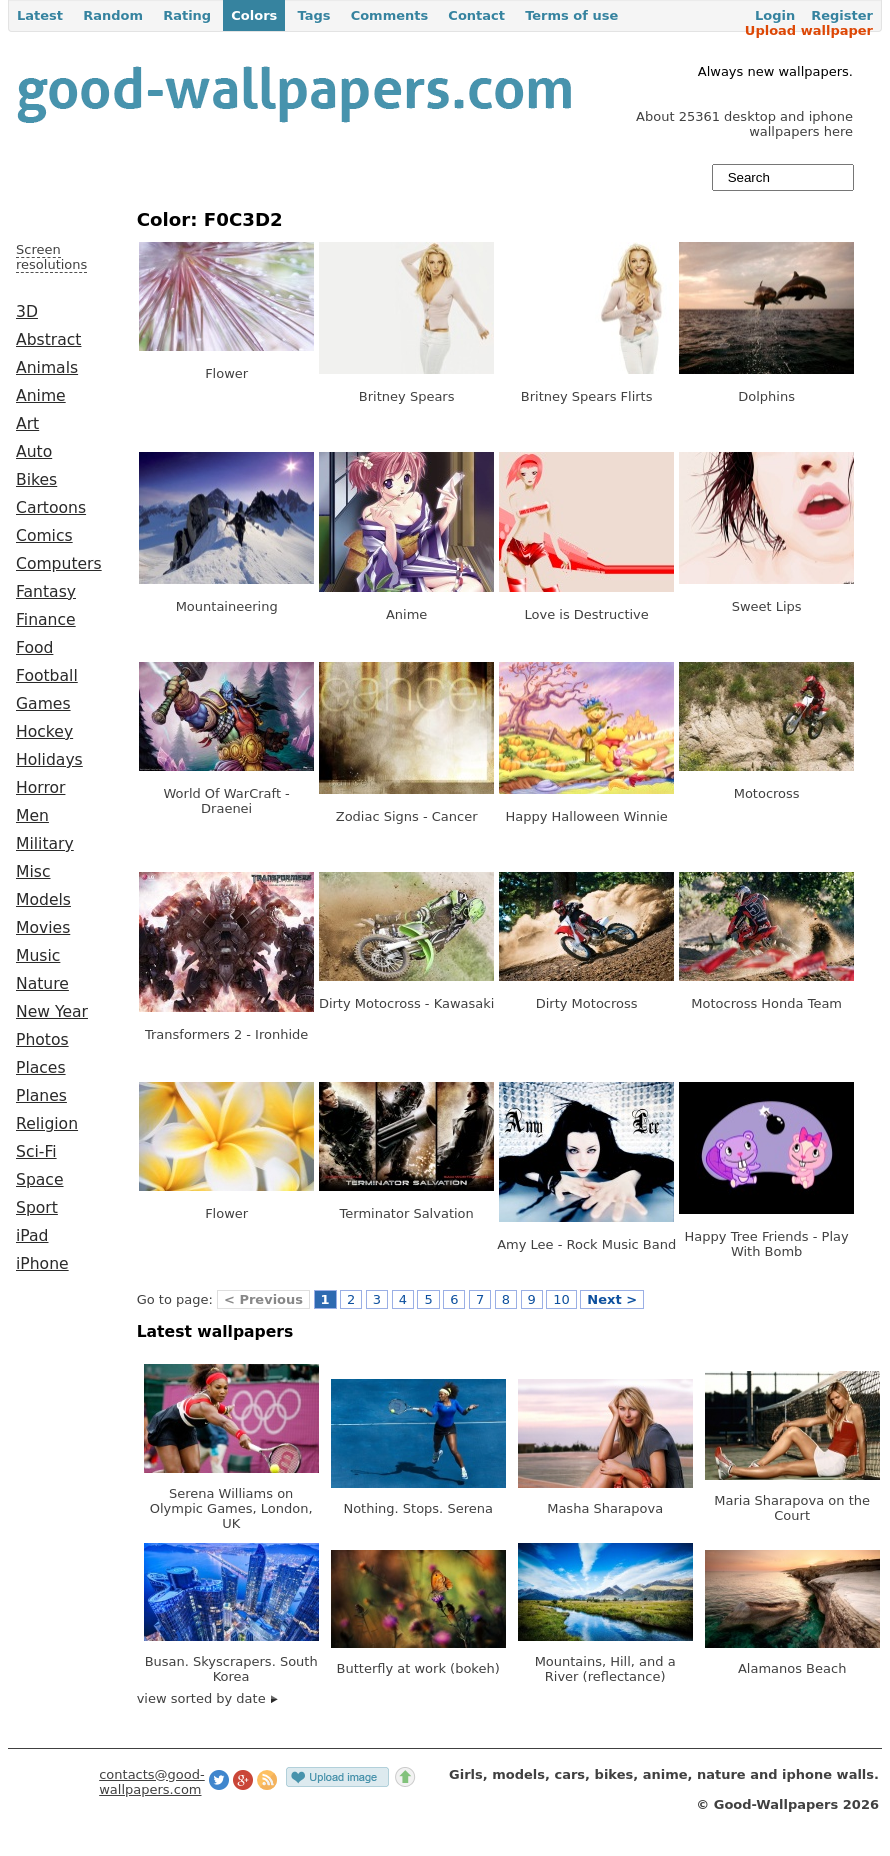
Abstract (48, 340)
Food (34, 648)
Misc (33, 872)
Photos (42, 1040)
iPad (32, 1236)
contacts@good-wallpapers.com (152, 1782)
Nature (42, 984)
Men (32, 816)
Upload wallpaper (809, 30)
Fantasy (46, 592)
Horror (40, 788)
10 (561, 1299)
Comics (44, 536)
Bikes (36, 480)
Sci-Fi (36, 1152)
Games (43, 704)
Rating (187, 15)
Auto (34, 452)
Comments (390, 15)
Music (38, 956)
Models (43, 900)
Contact (476, 15)
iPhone (42, 1264)
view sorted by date (207, 1698)
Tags (313, 15)
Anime (41, 396)
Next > (612, 1299)
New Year (52, 1012)
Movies (43, 928)
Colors (254, 15)
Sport (37, 1208)
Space (40, 1180)
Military (45, 844)
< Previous (263, 1299)
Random (113, 15)
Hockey (44, 732)
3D (27, 312)
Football (47, 676)
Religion (47, 1124)
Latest (40, 15)
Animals (47, 368)
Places (41, 1068)
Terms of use (571, 15)
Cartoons (51, 508)
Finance (46, 620)
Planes (41, 1096)
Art (27, 424)
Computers (59, 564)
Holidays (49, 760)
